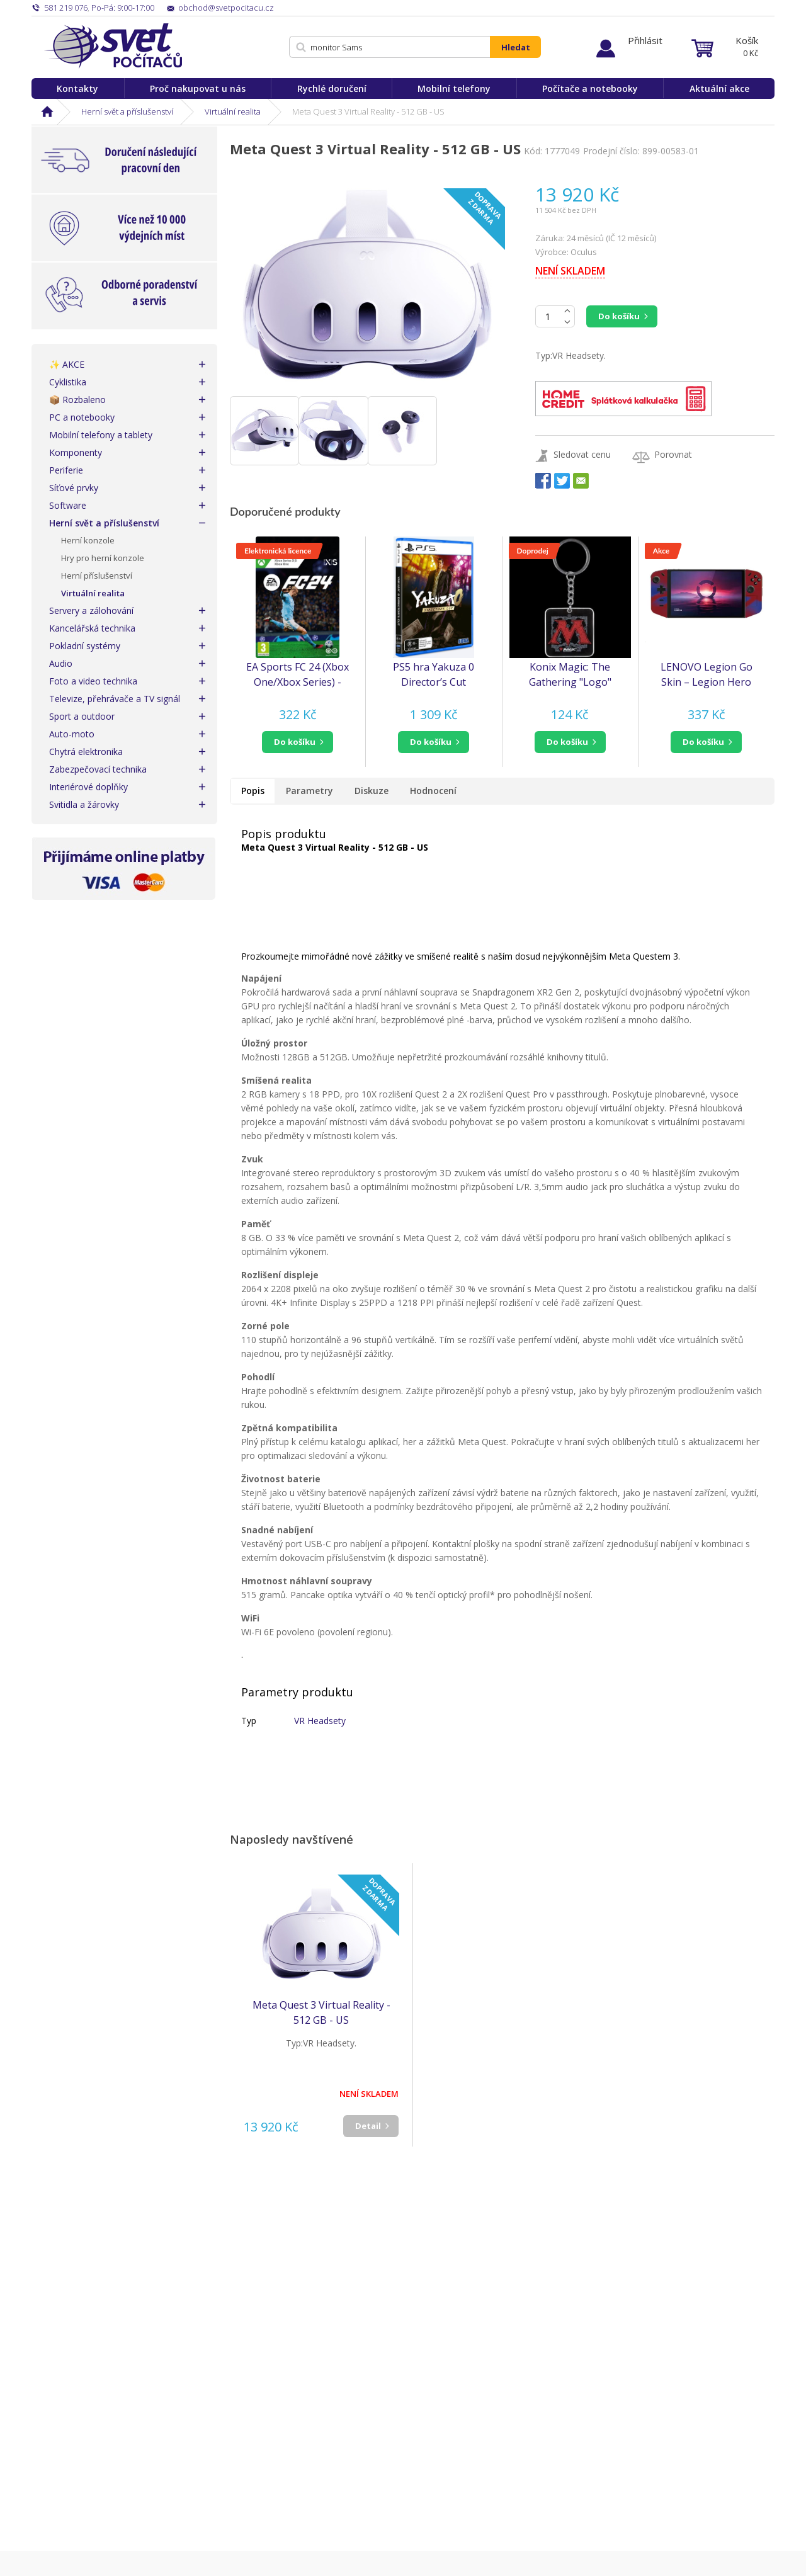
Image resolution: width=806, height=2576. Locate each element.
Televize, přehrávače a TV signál (114, 699)
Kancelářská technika (92, 628)
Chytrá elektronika (86, 751)
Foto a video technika (93, 681)
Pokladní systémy (84, 646)
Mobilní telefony (454, 88)
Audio (60, 663)
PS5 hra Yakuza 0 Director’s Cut (433, 674)
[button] (297, 742)
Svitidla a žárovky (84, 804)
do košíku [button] (294, 741)
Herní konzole (88, 540)
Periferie (66, 470)
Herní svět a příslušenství (127, 111)
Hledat (515, 47)
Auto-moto (71, 734)
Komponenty (75, 452)
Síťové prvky (73, 488)
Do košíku (619, 316)
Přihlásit (645, 40)
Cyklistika (67, 382)
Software (67, 505)
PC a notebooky (82, 417)
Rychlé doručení (331, 88)
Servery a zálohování (91, 610)
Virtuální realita (233, 111)
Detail (368, 2125)
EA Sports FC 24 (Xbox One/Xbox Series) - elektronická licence (297, 674)
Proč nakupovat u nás (198, 88)
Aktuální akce (719, 88)
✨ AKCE (66, 364)
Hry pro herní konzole (102, 558)
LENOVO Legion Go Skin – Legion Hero (706, 674)
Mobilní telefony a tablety (100, 435)
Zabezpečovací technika (98, 769)
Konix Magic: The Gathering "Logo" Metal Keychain (570, 674)
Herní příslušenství (96, 575)
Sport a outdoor (82, 716)
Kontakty (77, 88)
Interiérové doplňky (88, 787)
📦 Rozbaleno (77, 400)
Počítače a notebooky (590, 88)
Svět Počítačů (113, 46)
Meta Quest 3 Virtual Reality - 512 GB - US (321, 2012)
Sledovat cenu (582, 454)
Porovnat (673, 454)
